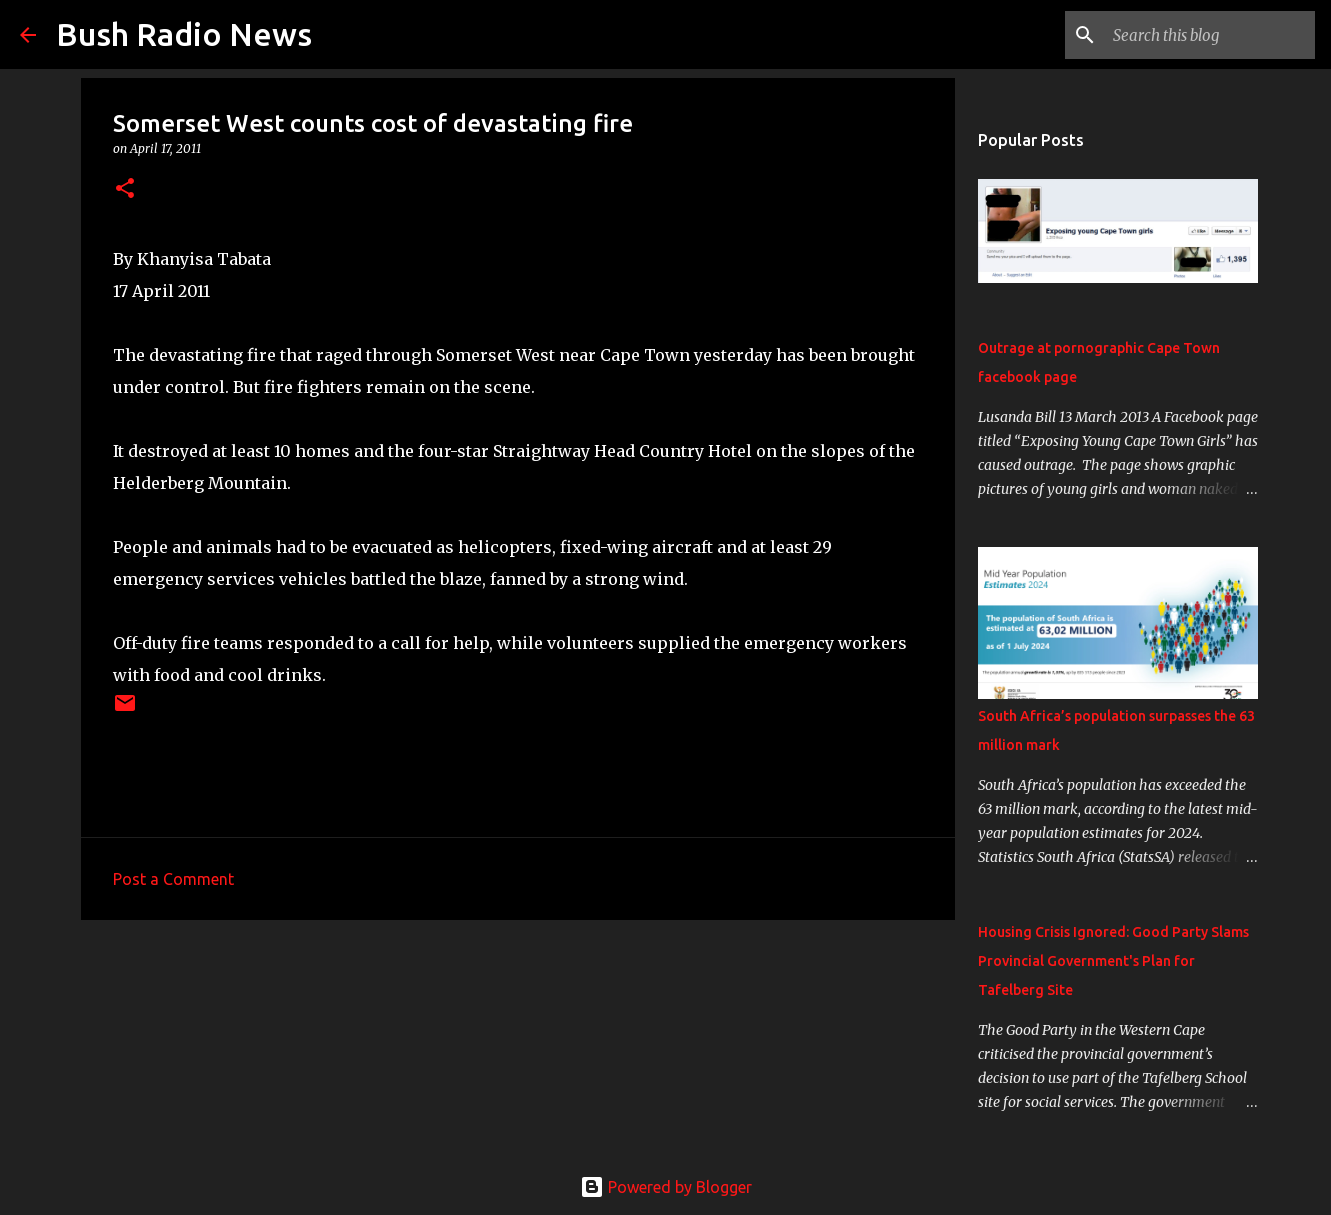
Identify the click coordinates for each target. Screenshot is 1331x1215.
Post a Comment (173, 879)
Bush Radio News (184, 34)
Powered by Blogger (666, 1187)
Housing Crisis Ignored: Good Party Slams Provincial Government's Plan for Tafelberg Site (1113, 961)
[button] (125, 189)
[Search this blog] (1210, 35)
